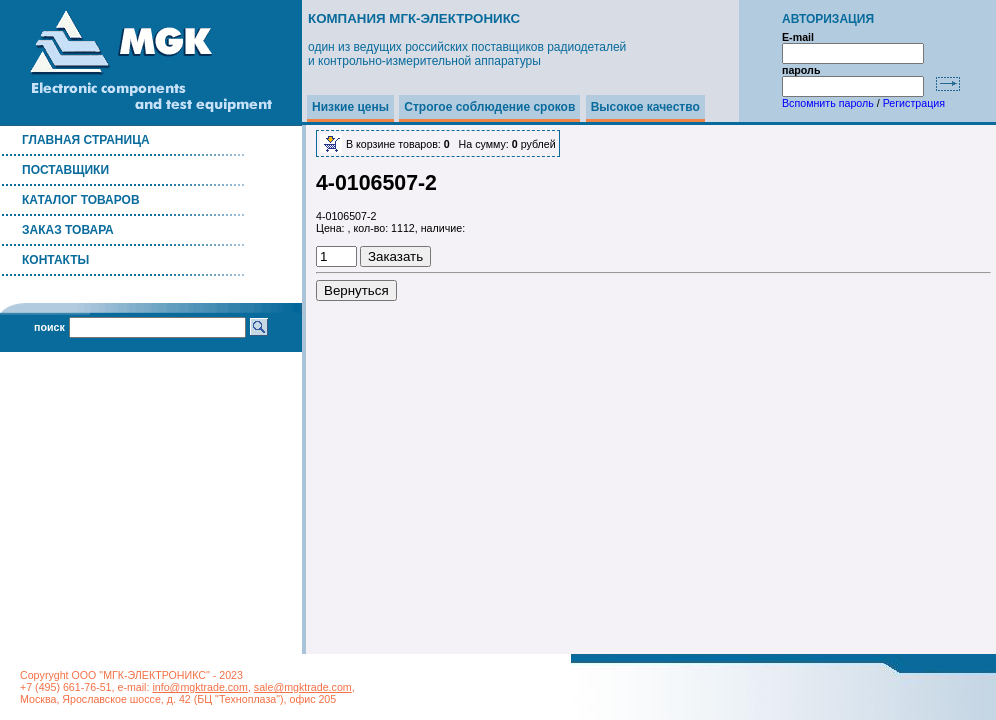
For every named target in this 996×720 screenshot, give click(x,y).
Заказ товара (68, 230)
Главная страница (86, 140)
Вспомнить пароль (828, 103)
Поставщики (65, 170)
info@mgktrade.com (200, 687)
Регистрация (914, 103)
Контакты (55, 260)
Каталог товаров (81, 200)
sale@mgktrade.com (303, 687)
